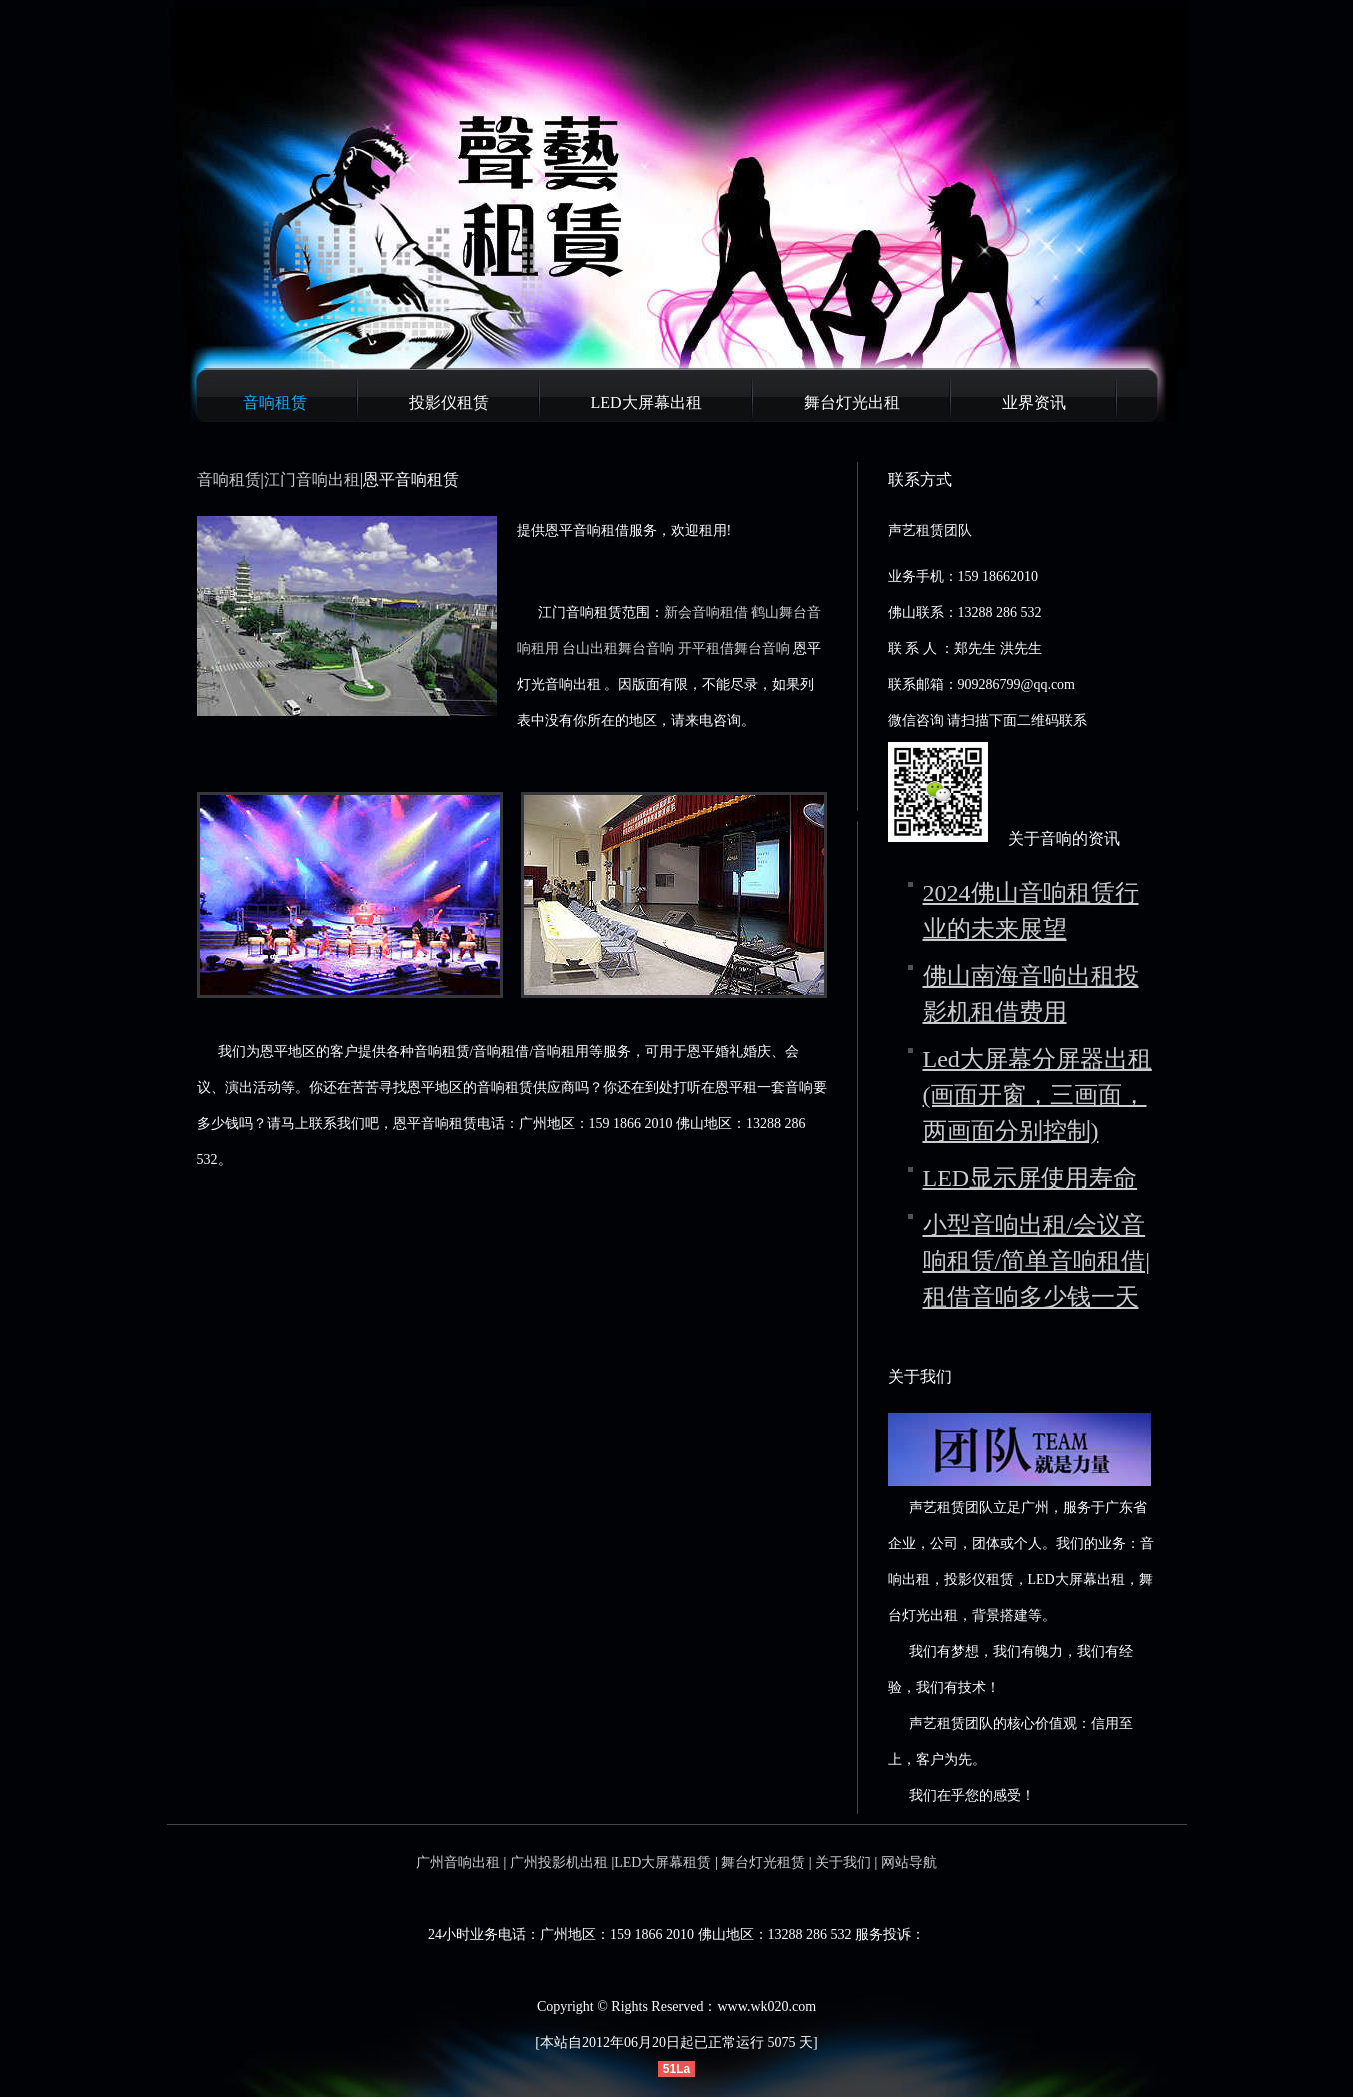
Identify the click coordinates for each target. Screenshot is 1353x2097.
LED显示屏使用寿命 (1030, 1178)
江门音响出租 (312, 479)
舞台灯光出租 (852, 402)
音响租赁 (275, 402)
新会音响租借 (706, 612)
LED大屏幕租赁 (662, 1862)
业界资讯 (1034, 402)
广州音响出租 (458, 1862)
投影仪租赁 (449, 402)
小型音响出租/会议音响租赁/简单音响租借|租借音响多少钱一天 (1036, 1261)
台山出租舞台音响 (618, 648)
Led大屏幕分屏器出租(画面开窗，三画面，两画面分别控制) (1037, 1095)
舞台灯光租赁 (763, 1862)
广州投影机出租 (559, 1862)
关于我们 (843, 1862)
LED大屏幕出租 (646, 402)
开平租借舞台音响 (734, 648)
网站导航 (909, 1862)
